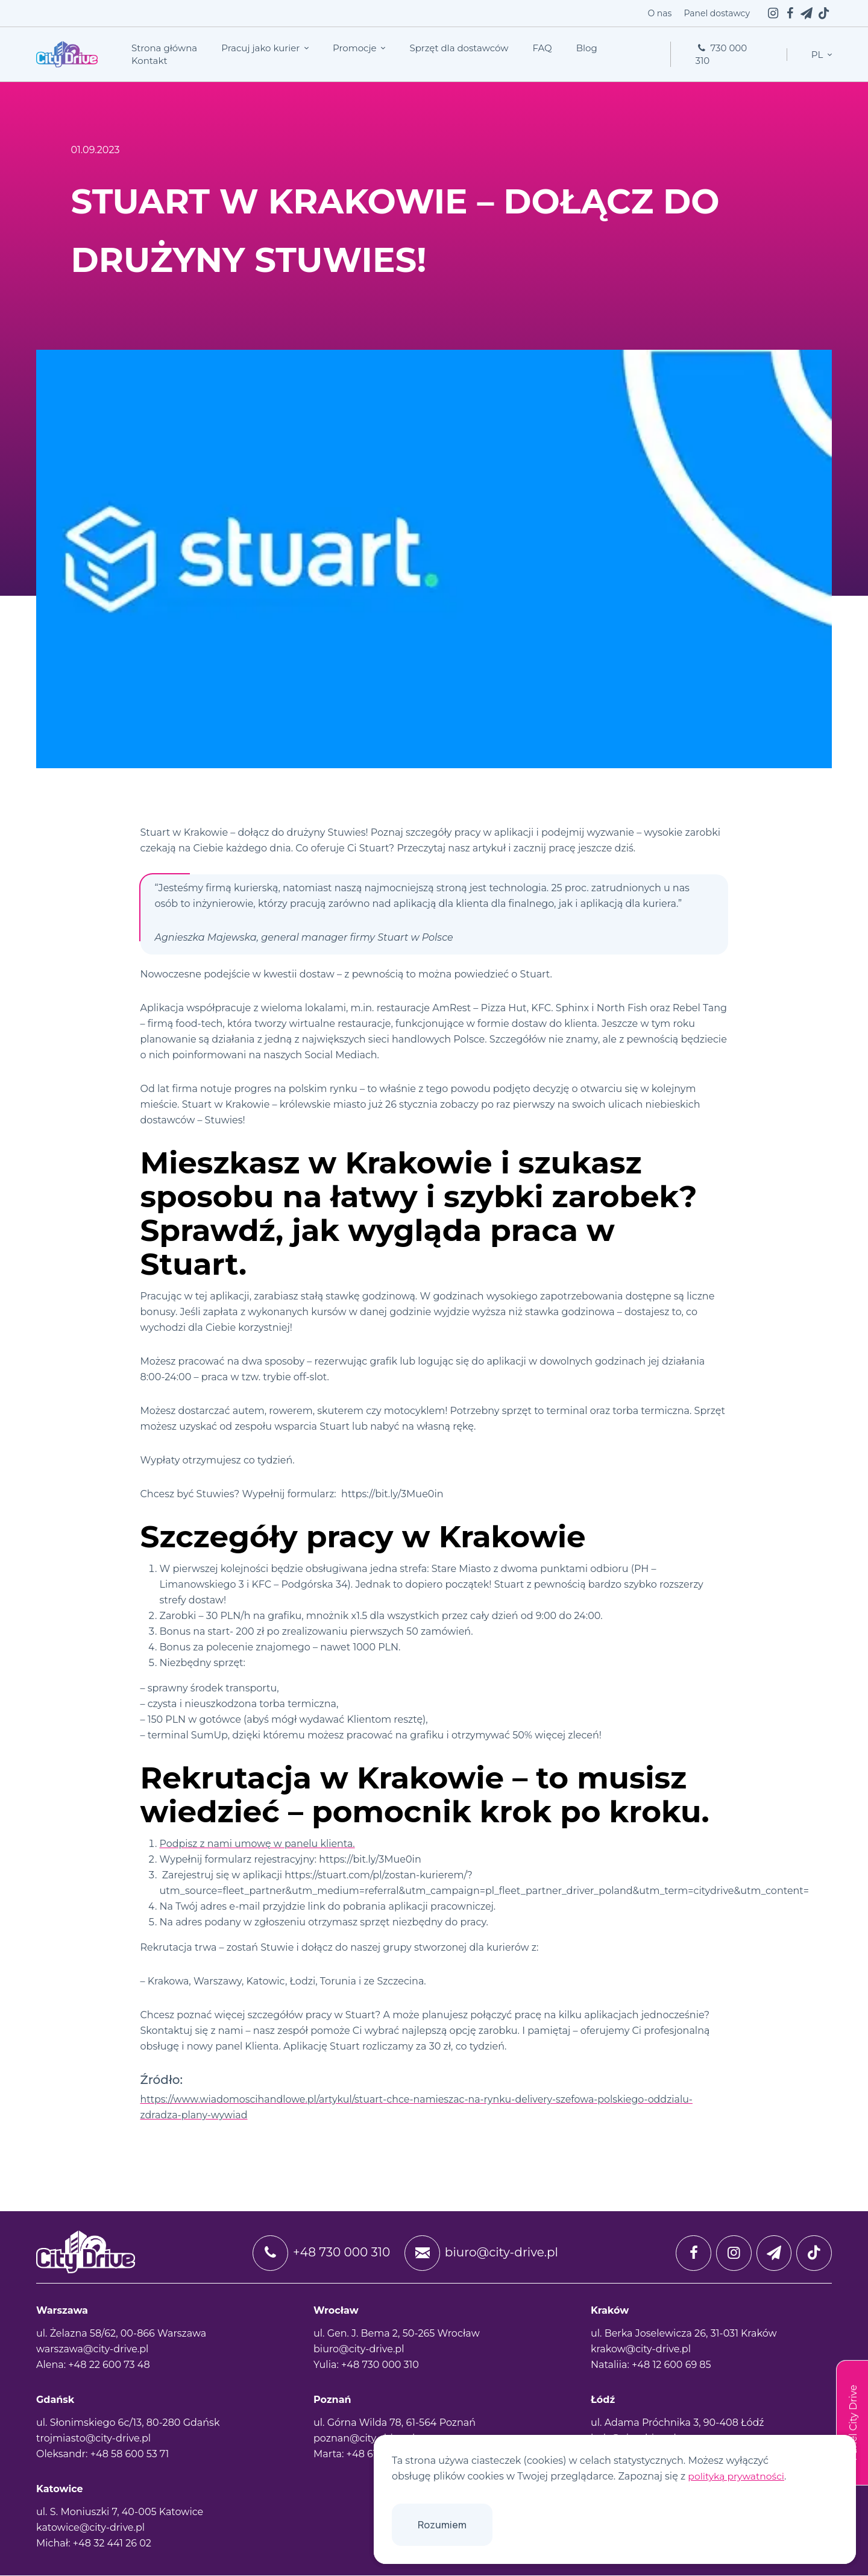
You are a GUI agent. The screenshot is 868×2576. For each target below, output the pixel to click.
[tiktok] (823, 13)
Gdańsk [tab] (55, 2400)
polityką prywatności (737, 2476)
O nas (659, 13)
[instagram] (772, 13)
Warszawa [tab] (62, 2311)
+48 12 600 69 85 (671, 2365)
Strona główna (164, 48)
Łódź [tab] (603, 2400)
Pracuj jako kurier (261, 48)
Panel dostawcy (717, 13)
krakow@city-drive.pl (641, 2349)
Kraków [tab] (610, 2311)
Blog (586, 48)
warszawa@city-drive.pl (92, 2349)
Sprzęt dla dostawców (458, 48)
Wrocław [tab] (336, 2311)
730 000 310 (721, 54)
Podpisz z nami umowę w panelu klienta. (258, 1843)
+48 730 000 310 (319, 2253)
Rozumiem (442, 2524)
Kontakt (149, 60)
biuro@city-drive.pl (480, 2253)
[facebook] (789, 13)
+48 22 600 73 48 (108, 2365)
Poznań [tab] (332, 2400)
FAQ (542, 48)
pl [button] (818, 54)
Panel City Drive (853, 2423)
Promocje (356, 48)
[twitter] (806, 13)
